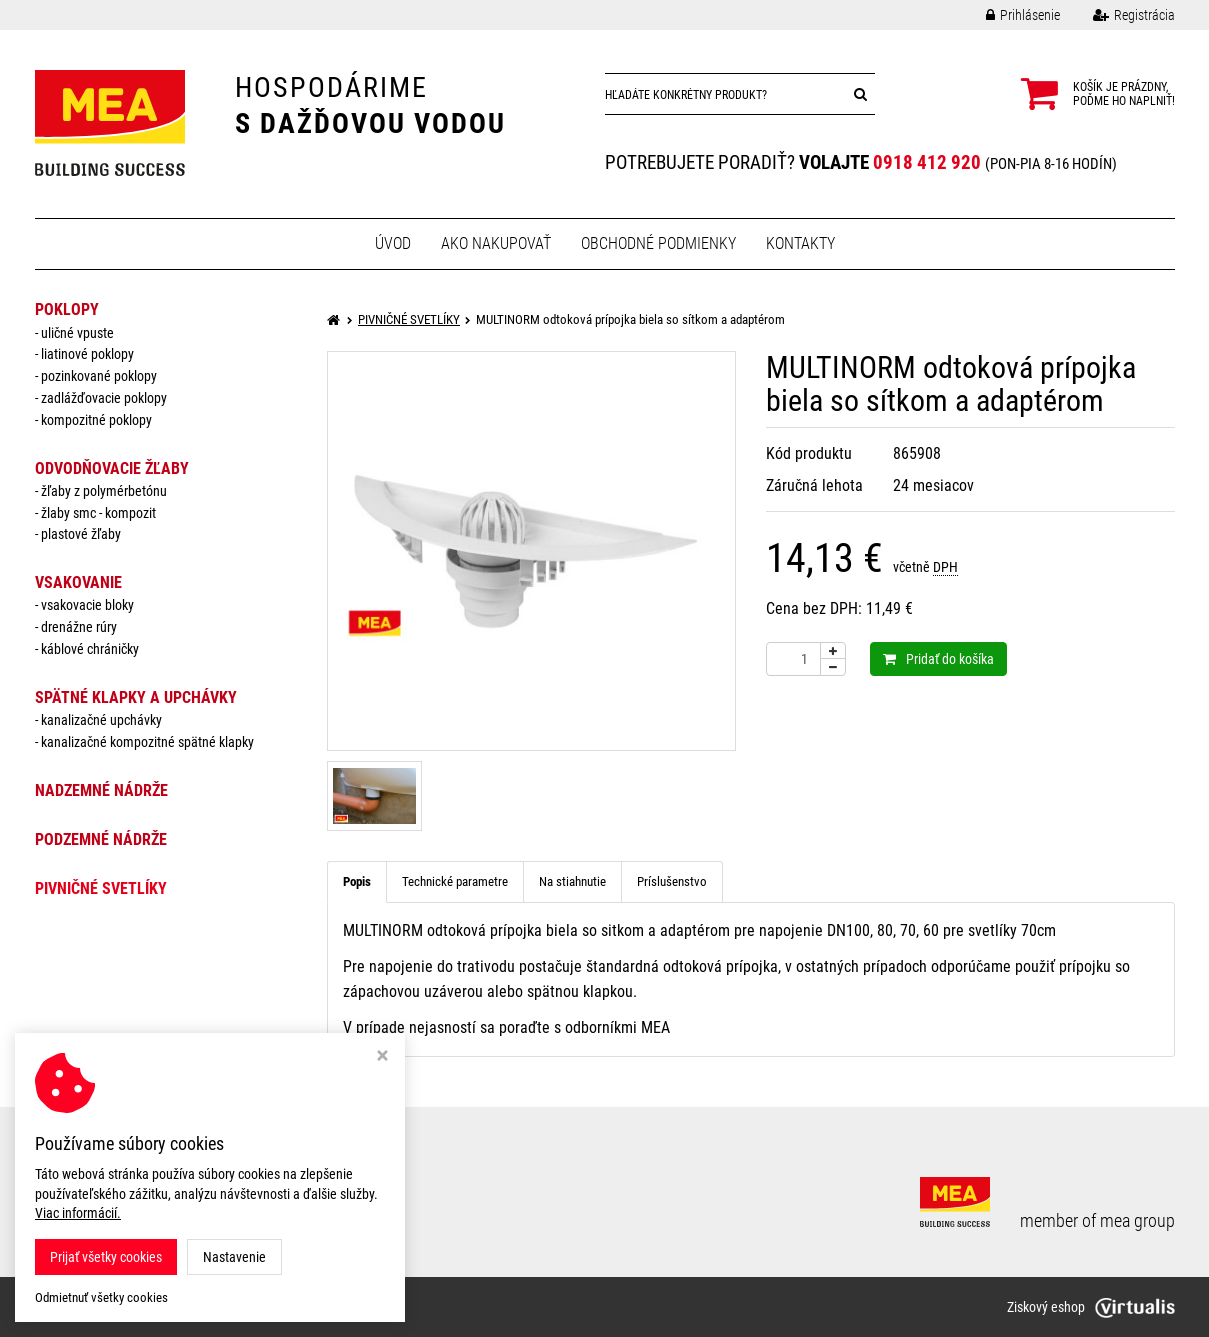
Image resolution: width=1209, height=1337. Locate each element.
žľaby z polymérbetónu (104, 491)
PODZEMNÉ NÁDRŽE (101, 839)
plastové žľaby (81, 534)
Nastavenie (234, 1257)
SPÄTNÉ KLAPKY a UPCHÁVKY (136, 697)
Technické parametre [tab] (455, 881)
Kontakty (800, 243)
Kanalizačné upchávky (101, 720)
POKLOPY (67, 309)
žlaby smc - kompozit (98, 513)
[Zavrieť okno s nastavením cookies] (382, 1057)
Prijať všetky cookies (106, 1257)
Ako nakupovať (496, 243)
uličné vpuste (77, 333)
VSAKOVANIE (78, 582)
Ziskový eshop (1091, 1307)
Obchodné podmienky (658, 243)
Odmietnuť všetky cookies (101, 1297)
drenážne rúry (79, 627)
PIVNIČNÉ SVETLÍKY (101, 888)
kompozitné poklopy (96, 420)
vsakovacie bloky (87, 605)
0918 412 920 (927, 162)
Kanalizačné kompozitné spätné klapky (147, 742)
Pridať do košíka (938, 659)
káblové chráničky (90, 649)
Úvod (393, 243)
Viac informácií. (78, 1213)
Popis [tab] (357, 881)
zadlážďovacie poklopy (104, 398)
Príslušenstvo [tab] (672, 881)
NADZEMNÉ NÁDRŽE (101, 790)
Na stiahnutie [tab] (572, 881)
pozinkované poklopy (99, 376)
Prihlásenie (1008, 15)
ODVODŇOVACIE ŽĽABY (112, 468)
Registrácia (1119, 15)
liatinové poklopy (87, 354)
